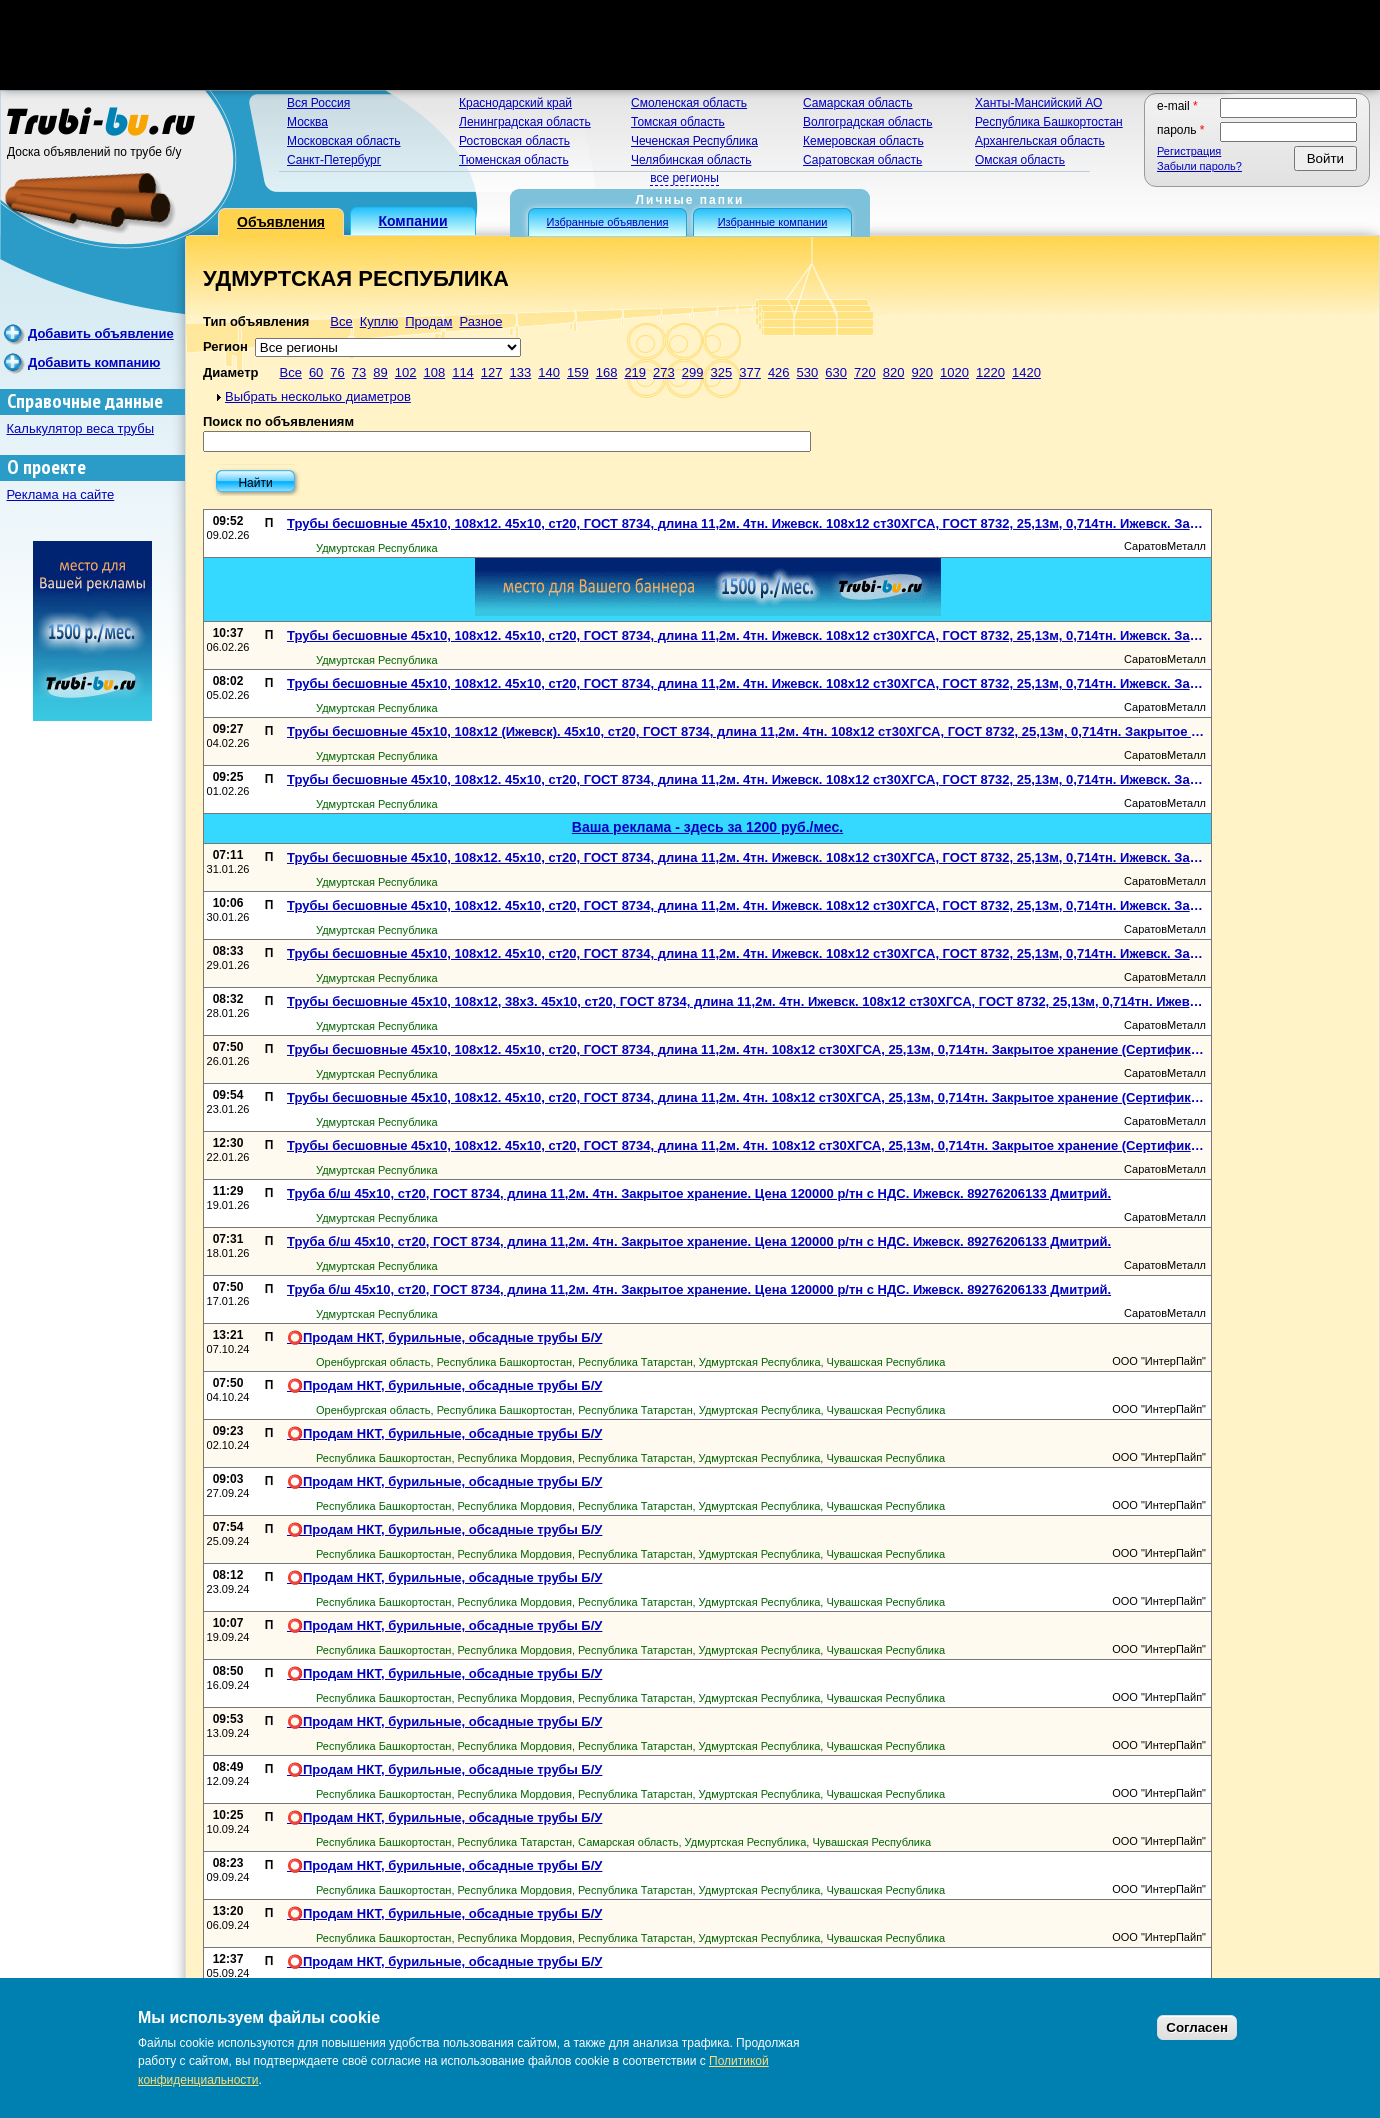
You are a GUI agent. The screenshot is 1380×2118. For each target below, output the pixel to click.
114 (463, 372)
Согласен (1197, 2027)
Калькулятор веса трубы (81, 428)
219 (635, 372)
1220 (990, 372)
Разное (480, 321)
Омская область (1020, 160)
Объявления (281, 222)
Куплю (379, 321)
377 (750, 372)
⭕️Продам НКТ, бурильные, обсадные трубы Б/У (444, 1337)
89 (380, 372)
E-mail (1177, 106)
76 (337, 372)
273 (664, 372)
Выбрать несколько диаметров (318, 396)
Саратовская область (862, 160)
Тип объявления (256, 321)
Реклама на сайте (61, 494)
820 (894, 372)
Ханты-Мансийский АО (1038, 103)
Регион (225, 346)
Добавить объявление (101, 333)
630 (836, 372)
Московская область (344, 141)
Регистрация (1189, 151)
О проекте (46, 467)
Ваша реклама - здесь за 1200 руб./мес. (707, 827)
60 (316, 372)
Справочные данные (85, 401)
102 (406, 372)
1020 (954, 372)
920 (922, 372)
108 (434, 372)
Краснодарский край (515, 103)
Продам (428, 321)
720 (865, 372)
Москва (307, 122)
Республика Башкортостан (1049, 122)
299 (693, 372)
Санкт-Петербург (334, 160)
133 (521, 372)
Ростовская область (514, 141)
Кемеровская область (863, 141)
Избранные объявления (608, 222)
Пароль (1181, 130)
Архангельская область (1040, 141)
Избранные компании (773, 222)
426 (779, 372)
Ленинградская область (525, 122)
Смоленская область (689, 103)
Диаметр (230, 372)
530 (808, 372)
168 (607, 372)
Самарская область (858, 103)
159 (578, 372)
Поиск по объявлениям (278, 421)
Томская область (678, 122)
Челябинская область (691, 160)
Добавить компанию (94, 362)
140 (549, 372)
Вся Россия (318, 103)
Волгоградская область (867, 122)
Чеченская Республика (694, 141)
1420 (1026, 372)
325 (721, 372)
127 (492, 372)
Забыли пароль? (1199, 166)
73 (359, 372)
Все (341, 321)
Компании (412, 221)
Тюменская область (514, 160)
